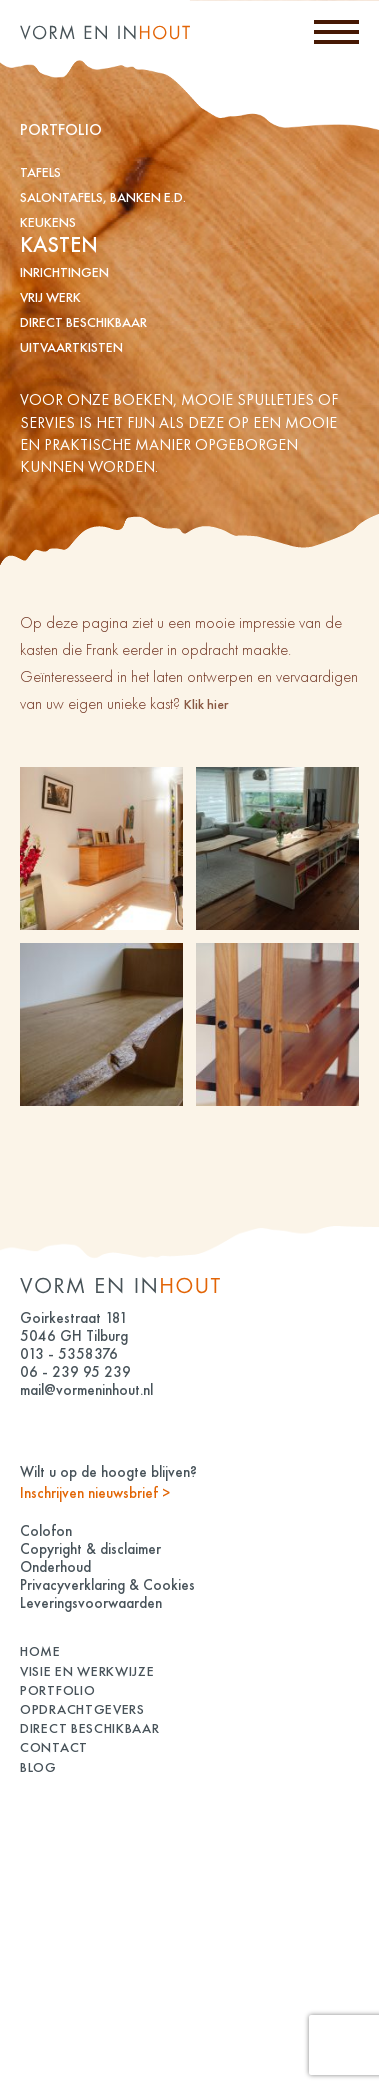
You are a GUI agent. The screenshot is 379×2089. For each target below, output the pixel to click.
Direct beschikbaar (83, 322)
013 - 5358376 (69, 1354)
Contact (54, 1747)
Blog (38, 1767)
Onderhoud (55, 1567)
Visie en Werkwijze (87, 1671)
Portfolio (57, 1690)
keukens (48, 222)
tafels (40, 172)
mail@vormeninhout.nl (86, 1390)
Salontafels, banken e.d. (103, 197)
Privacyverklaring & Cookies (107, 1585)
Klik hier (206, 704)
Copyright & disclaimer (90, 1549)
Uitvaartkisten (71, 347)
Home (40, 1651)
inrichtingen (64, 272)
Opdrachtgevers (82, 1709)
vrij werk (50, 297)
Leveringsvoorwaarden (91, 1603)
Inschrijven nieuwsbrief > (95, 1493)
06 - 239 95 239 (75, 1372)
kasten (59, 244)
